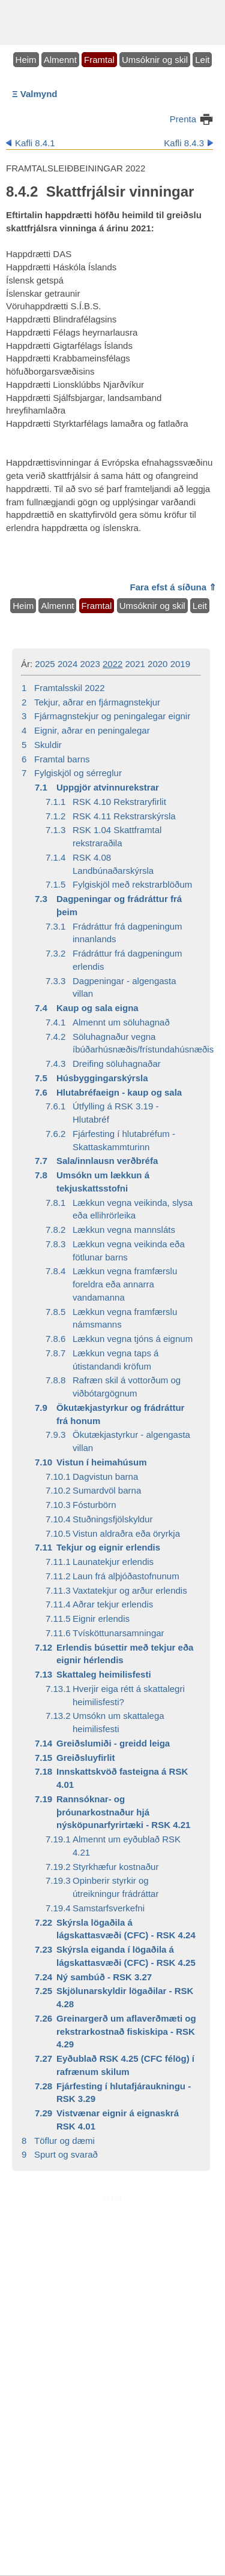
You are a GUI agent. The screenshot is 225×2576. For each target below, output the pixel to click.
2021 (135, 664)
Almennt (60, 60)
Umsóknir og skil (155, 60)
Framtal (99, 60)
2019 (180, 664)
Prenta (183, 119)
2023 (90, 664)
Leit (202, 60)
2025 (45, 664)
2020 (157, 664)
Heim (26, 60)
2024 (67, 664)
